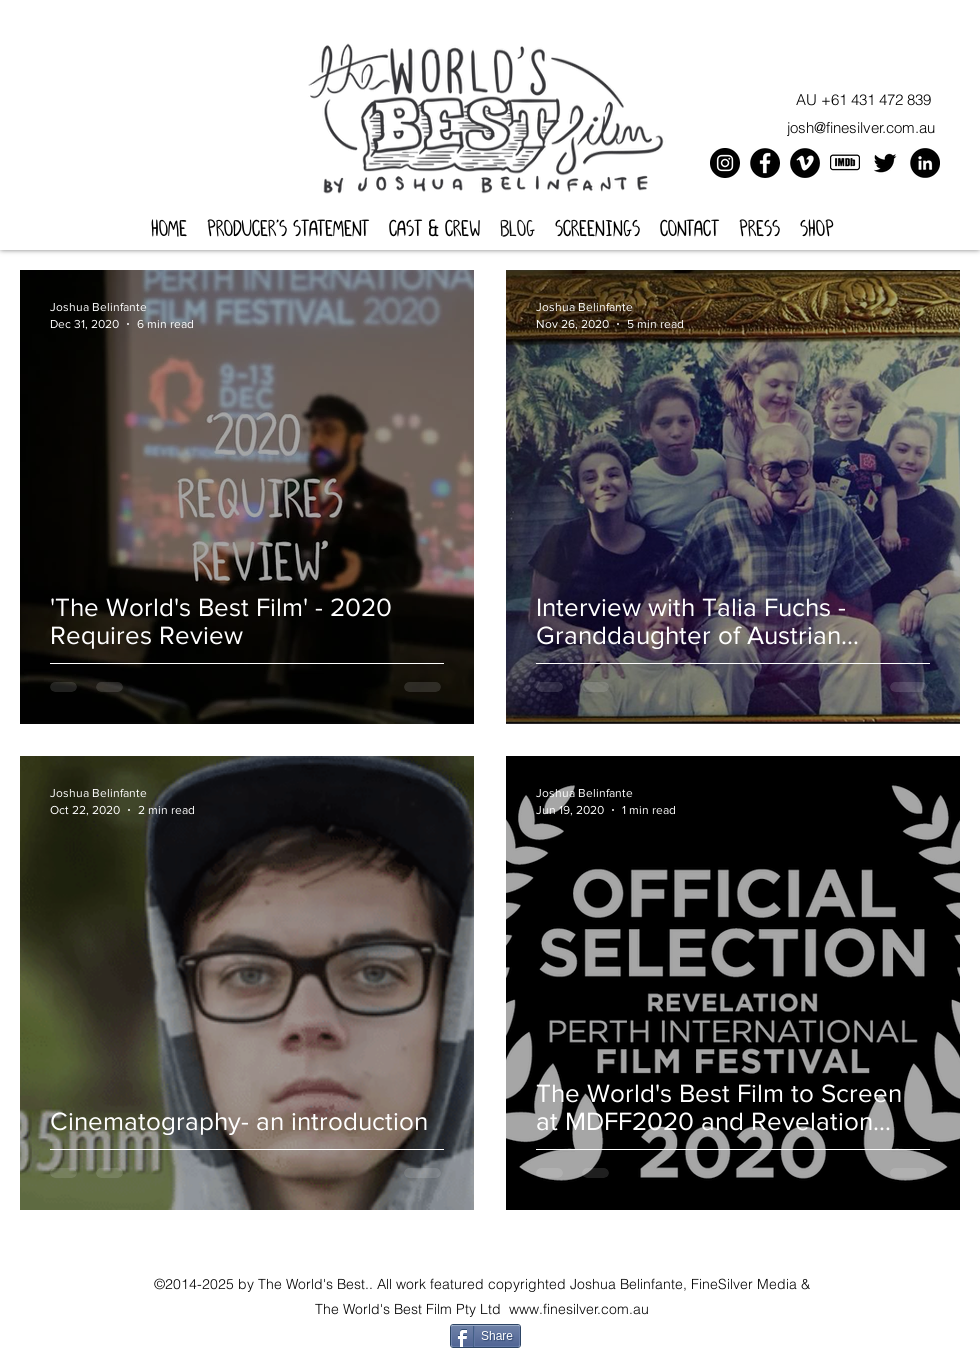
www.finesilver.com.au (579, 1309)
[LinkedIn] (925, 163)
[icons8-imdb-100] (845, 163)
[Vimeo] (805, 163)
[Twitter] (885, 163)
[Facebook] (765, 163)
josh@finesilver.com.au (861, 127)
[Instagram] (725, 163)
